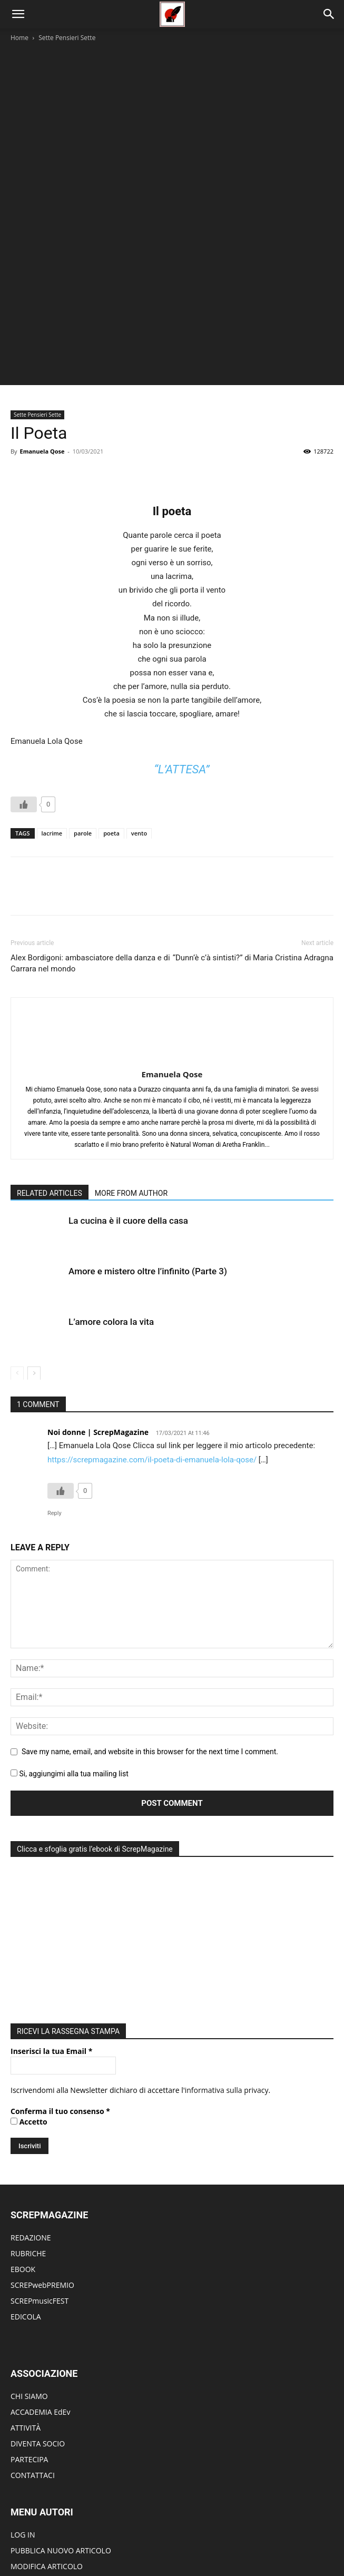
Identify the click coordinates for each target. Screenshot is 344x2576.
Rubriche (86, 2534)
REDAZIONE (31, 2123)
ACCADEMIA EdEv (40, 2297)
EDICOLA (26, 2202)
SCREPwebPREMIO (42, 2170)
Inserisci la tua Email (51, 1936)
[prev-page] (17, 1260)
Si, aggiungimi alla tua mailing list (70, 1661)
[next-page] (34, 1260)
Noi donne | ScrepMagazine (98, 1320)
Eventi (156, 2534)
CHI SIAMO (29, 2281)
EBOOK (23, 2154)
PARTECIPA (29, 2344)
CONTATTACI (33, 2360)
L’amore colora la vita (111, 1209)
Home (19, 37)
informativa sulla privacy (227, 1975)
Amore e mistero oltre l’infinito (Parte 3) (147, 1159)
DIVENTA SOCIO (38, 2329)
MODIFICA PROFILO (44, 2467)
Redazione (250, 2534)
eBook (215, 2534)
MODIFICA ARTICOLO (47, 2451)
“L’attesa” (181, 688)
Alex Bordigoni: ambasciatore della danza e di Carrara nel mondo (90, 882)
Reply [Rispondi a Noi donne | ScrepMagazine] (54, 1400)
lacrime (52, 752)
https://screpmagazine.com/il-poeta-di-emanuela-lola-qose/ (152, 1347)
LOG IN (23, 2420)
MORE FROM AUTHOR (131, 1081)
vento (139, 752)
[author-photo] (172, 944)
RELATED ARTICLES (49, 1081)
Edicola (185, 2534)
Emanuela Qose (41, 371)
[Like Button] (24, 724)
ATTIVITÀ (26, 2313)
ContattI (287, 2534)
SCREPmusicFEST (39, 2186)
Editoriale (123, 2534)
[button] (18, 14)
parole (83, 752)
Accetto (29, 2007)
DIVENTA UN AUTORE (47, 2483)
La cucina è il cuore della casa (128, 1108)
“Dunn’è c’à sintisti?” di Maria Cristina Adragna (253, 877)
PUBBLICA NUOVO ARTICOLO (61, 2436)
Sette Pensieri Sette (66, 37)
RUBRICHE (28, 2138)
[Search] (329, 14)
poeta (111, 752)
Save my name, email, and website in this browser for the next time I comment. (150, 1639)
